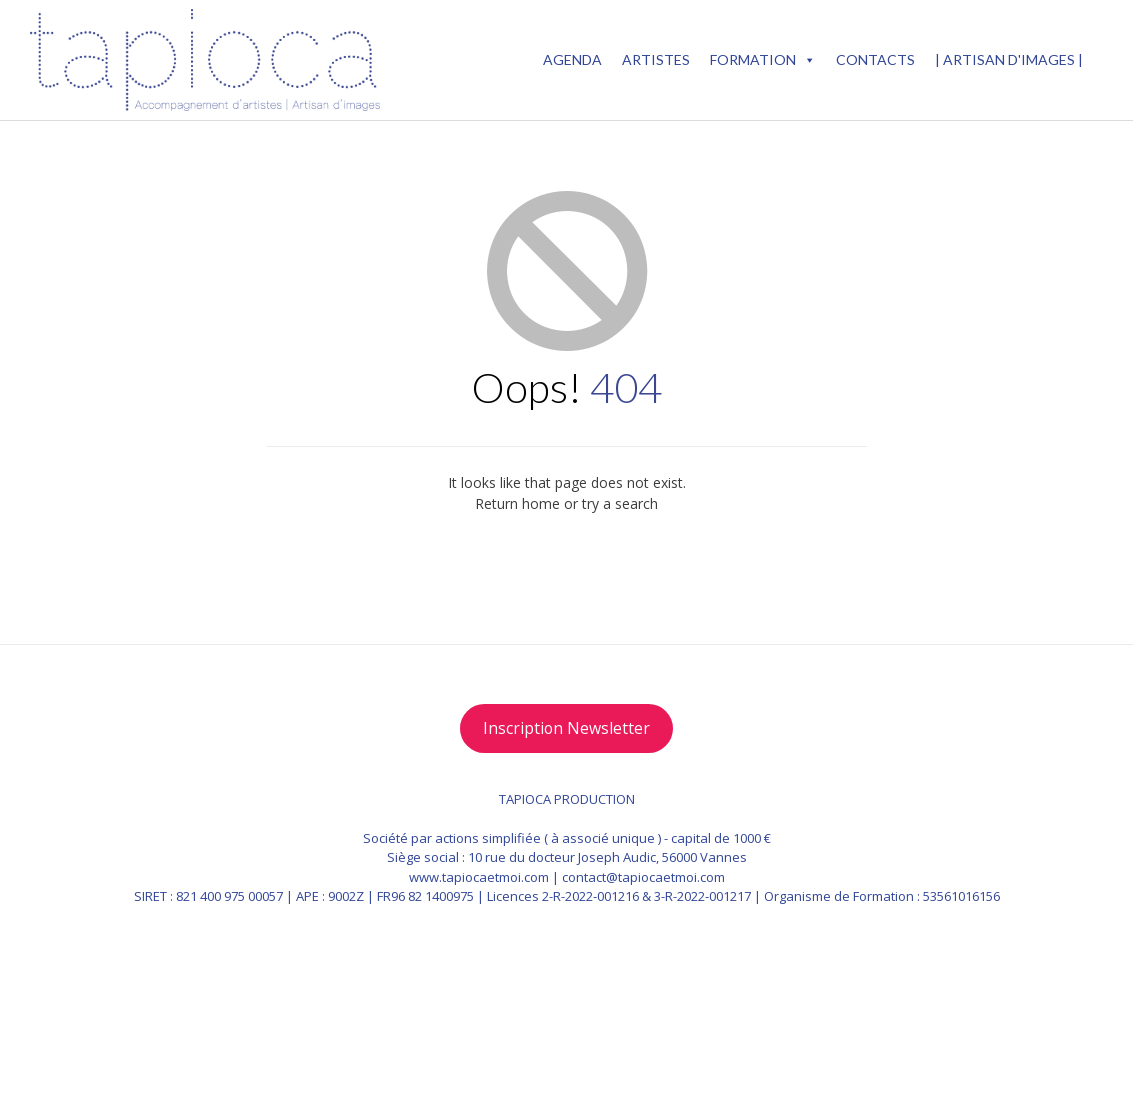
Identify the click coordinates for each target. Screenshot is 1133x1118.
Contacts (875, 59)
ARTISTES (656, 59)
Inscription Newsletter (566, 728)
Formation (763, 60)
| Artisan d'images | (1009, 59)
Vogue (781, 1050)
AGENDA (572, 59)
